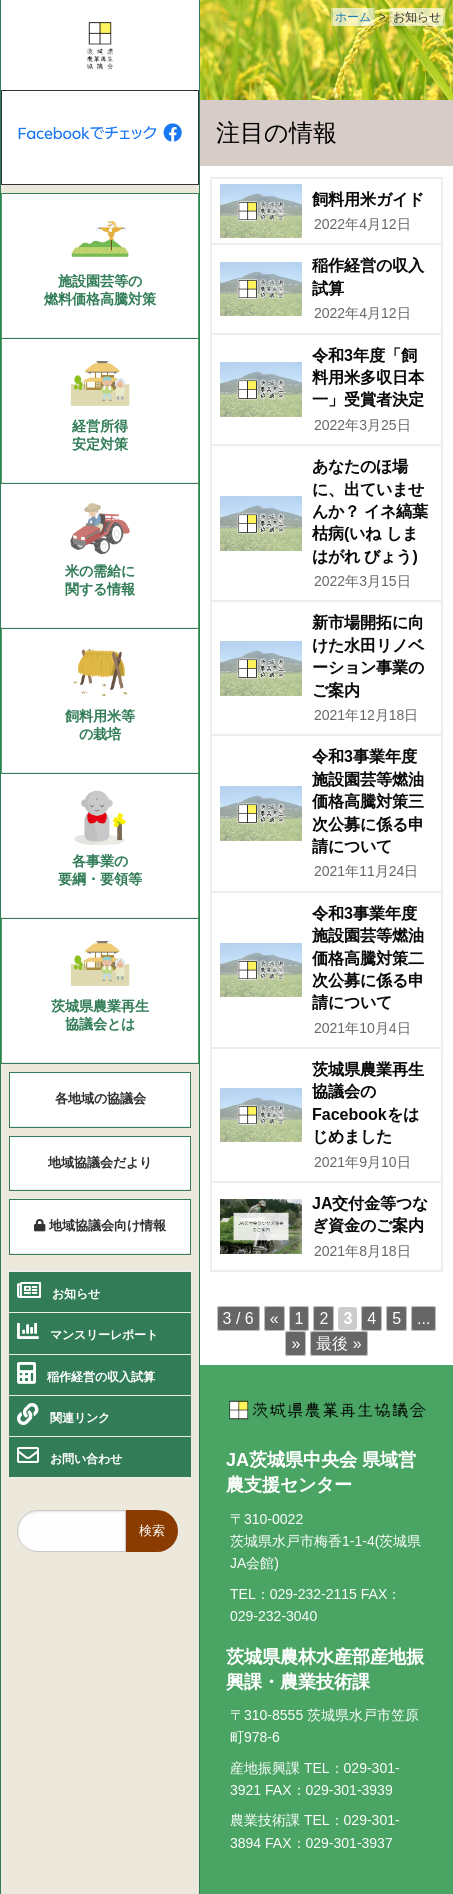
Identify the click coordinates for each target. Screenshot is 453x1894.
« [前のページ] (274, 1318)
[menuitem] (100, 266)
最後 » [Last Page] (338, 1343)
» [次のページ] (295, 1343)
